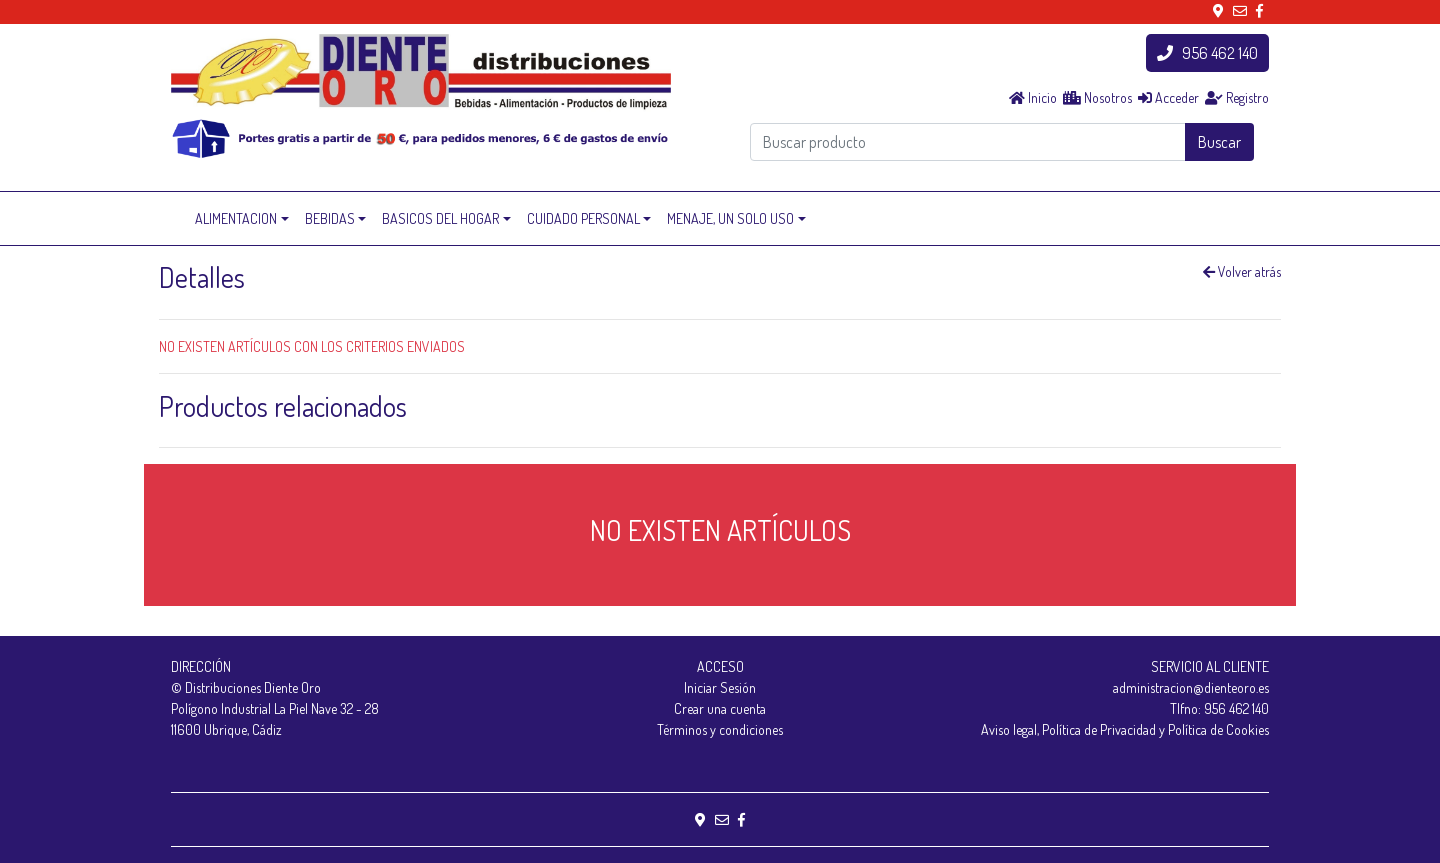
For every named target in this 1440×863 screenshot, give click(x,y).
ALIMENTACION (236, 218)
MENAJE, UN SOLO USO (730, 218)
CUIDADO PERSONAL (583, 218)
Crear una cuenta (720, 708)
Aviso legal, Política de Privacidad (1068, 729)
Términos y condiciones (720, 729)
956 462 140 (1207, 53)
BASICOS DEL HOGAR (440, 218)
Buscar (1219, 142)
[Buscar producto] (968, 142)
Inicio (1033, 97)
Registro (1237, 97)
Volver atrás (1242, 271)
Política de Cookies (1218, 729)
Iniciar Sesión (720, 687)
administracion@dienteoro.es (1191, 687)
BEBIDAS (330, 218)
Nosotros (1097, 97)
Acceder (1168, 97)
